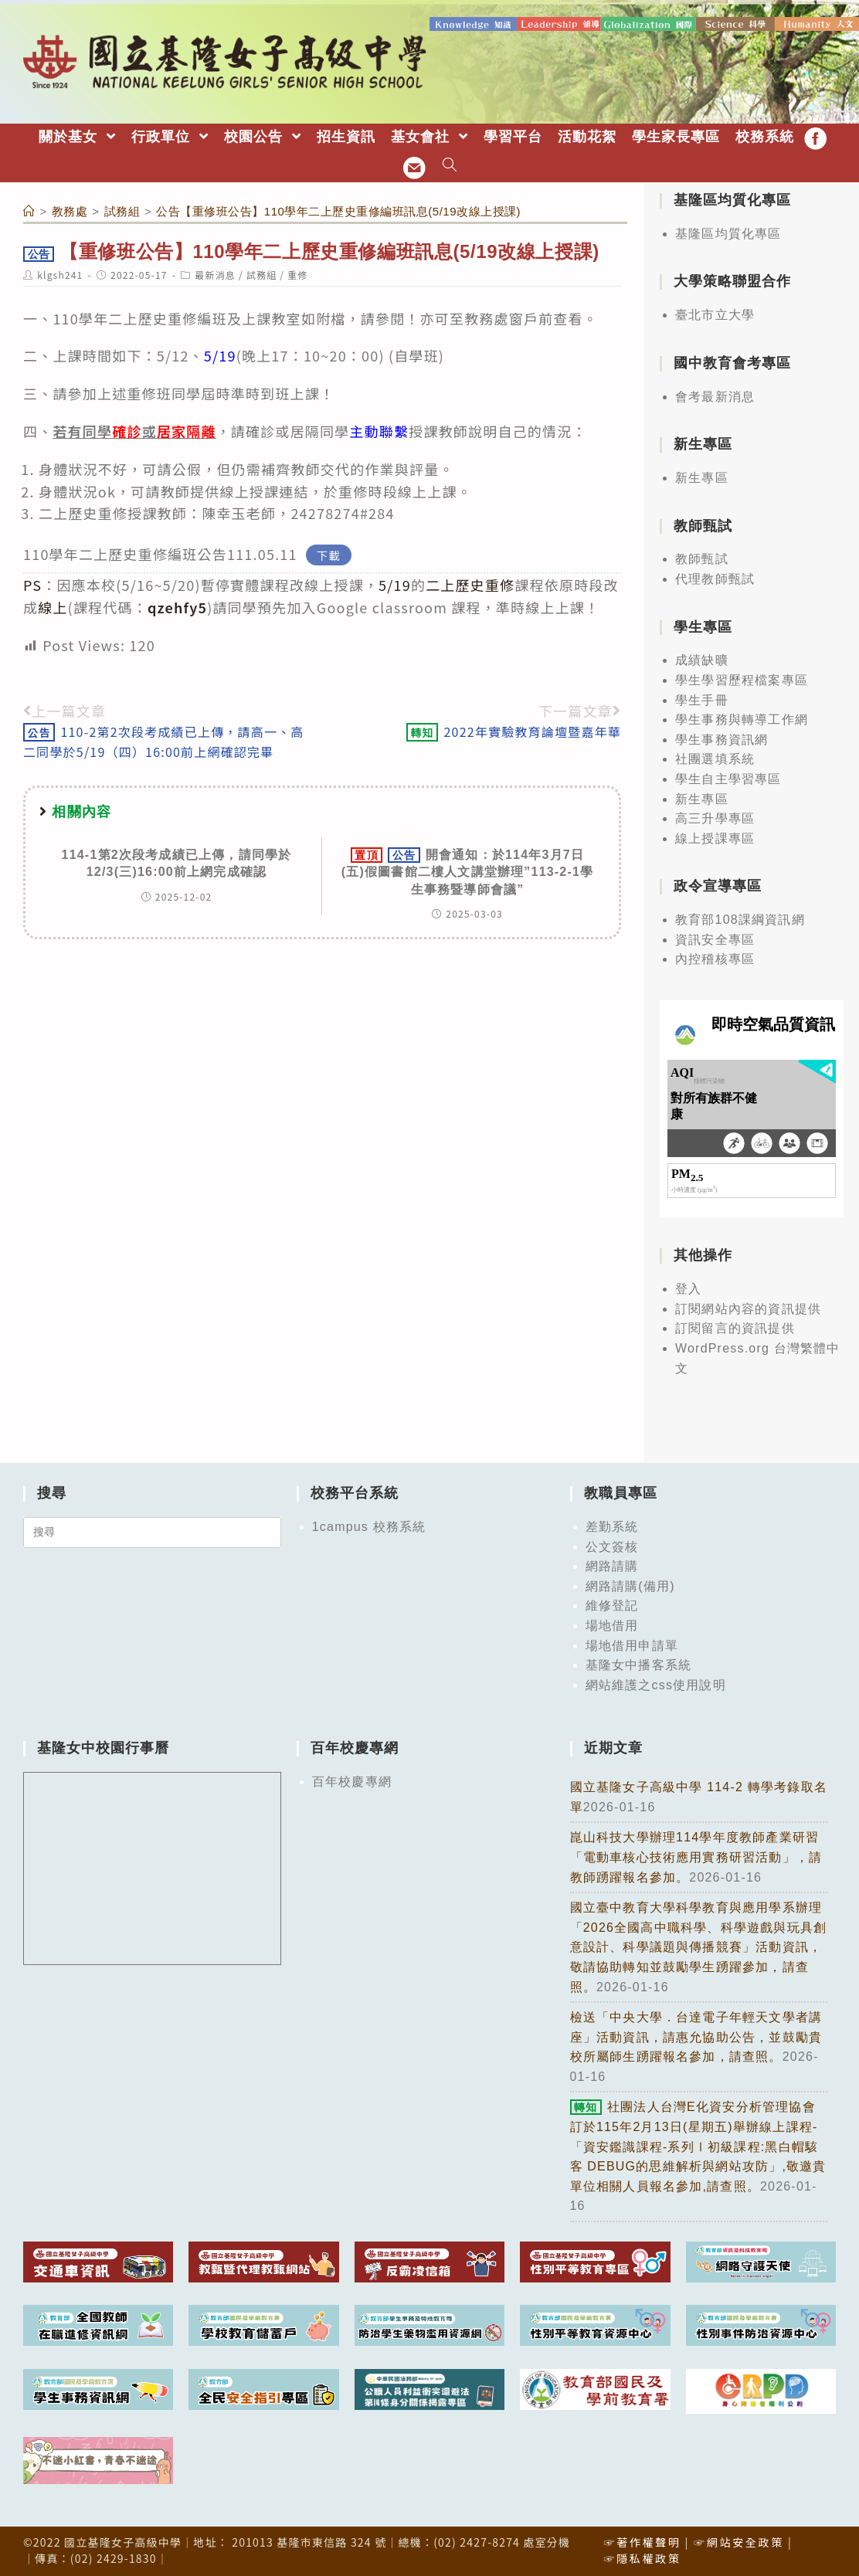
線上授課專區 (715, 836)
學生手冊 (701, 697)
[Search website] (450, 164)
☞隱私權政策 (642, 2556)
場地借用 (612, 1623)
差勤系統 (612, 1524)
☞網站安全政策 (739, 2539)
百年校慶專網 (352, 1779)
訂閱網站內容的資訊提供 (748, 1306)
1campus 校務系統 (369, 1524)
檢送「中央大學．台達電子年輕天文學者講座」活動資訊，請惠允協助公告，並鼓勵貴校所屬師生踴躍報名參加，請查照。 (696, 2034)
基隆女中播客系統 (639, 1662)
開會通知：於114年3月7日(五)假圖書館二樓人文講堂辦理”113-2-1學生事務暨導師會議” (467, 869)
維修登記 (612, 1603)
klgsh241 (60, 272)
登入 (688, 1286)
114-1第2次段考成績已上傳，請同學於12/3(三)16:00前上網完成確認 (177, 861)
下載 (329, 553)
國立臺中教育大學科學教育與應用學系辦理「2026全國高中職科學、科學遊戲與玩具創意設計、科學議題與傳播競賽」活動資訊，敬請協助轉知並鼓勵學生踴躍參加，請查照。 (698, 1945)
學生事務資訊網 (721, 737)
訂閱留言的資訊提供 (735, 1325)
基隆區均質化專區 (728, 231)
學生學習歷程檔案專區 (741, 677)
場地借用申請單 (632, 1643)
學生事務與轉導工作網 (741, 717)
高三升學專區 (715, 816)
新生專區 (701, 475)
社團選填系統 (715, 756)
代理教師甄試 (715, 576)
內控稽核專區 (715, 956)
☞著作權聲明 (642, 2539)
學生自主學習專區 (728, 776)
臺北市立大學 (715, 312)
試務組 (261, 272)
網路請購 (612, 1563)
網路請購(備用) (630, 1583)
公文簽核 (612, 1544)
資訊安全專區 (715, 937)
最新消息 (215, 272)
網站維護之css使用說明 (656, 1682)
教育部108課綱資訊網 (740, 917)
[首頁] (29, 209)
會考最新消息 (715, 394)
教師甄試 (701, 556)
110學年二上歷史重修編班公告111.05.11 (160, 551)
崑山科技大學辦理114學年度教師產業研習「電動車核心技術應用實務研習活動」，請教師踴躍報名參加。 (696, 1854)
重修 (297, 272)
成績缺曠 (701, 657)
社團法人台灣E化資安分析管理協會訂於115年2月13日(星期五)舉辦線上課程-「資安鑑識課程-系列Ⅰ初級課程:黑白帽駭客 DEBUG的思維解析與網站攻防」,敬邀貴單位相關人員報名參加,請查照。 (698, 2145)
